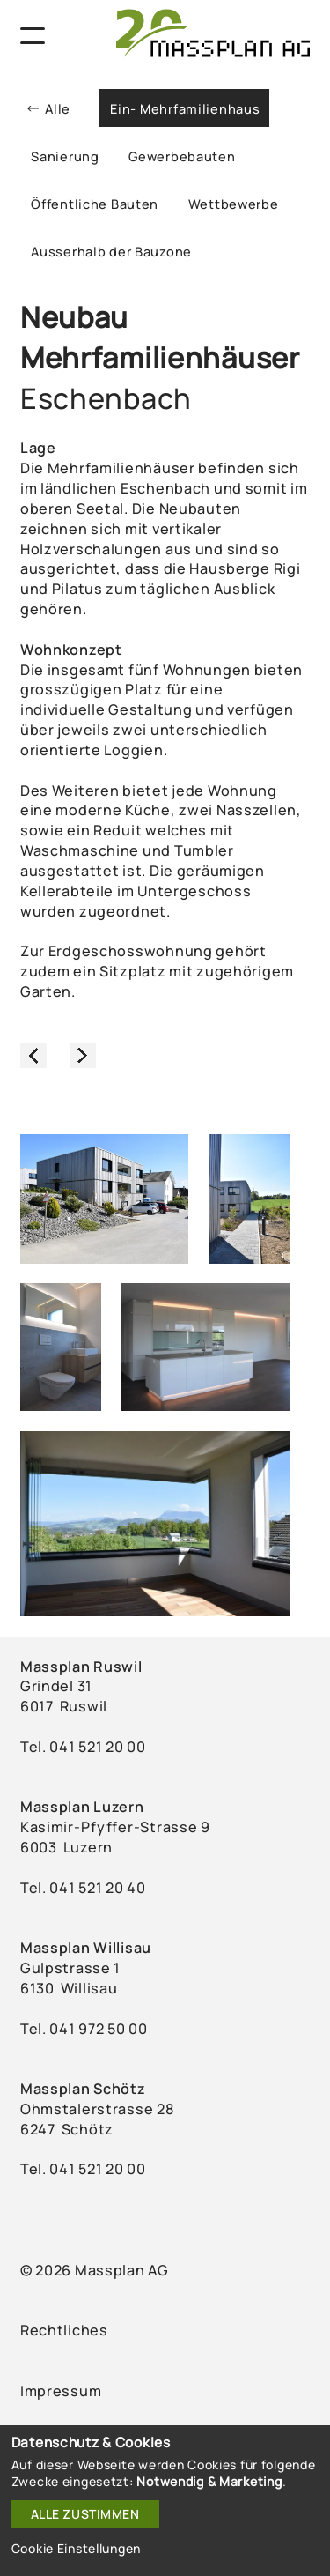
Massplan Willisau (85, 1947)
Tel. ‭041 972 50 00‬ (84, 2028)
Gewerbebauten (181, 156)
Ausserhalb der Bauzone (111, 251)
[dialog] (165, 2500)
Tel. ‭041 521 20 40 (83, 1887)
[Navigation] (33, 35)
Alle (57, 108)
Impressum (60, 2391)
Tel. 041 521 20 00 (83, 2169)
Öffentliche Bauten (94, 203)
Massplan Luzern (82, 1806)
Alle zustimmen (85, 2513)
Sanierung (65, 156)
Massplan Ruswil (81, 1666)
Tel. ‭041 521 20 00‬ (83, 1746)
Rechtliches (64, 2330)
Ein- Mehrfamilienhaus (185, 108)
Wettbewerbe (233, 203)
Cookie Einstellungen (76, 2548)
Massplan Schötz (83, 2088)
